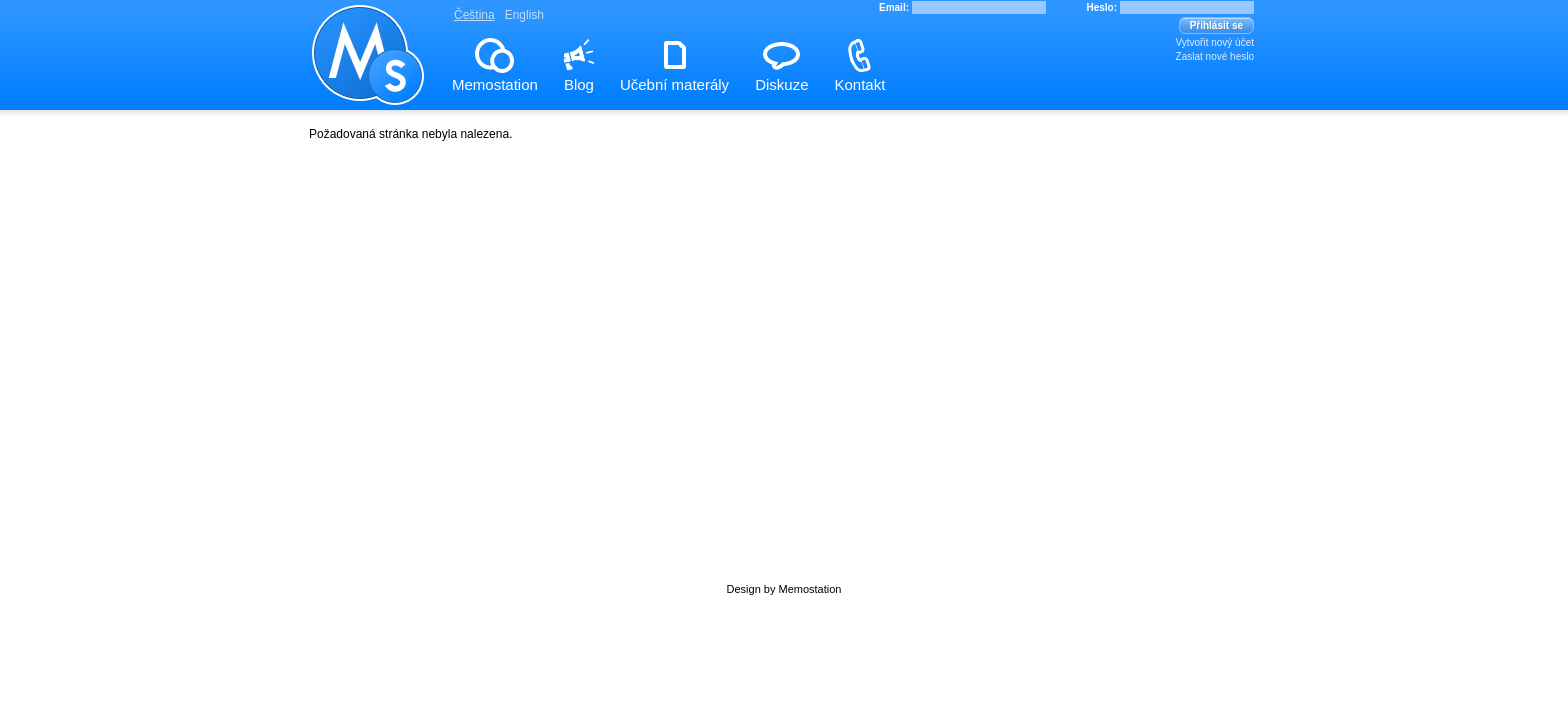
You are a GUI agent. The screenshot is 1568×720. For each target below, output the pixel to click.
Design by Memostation (784, 589)
